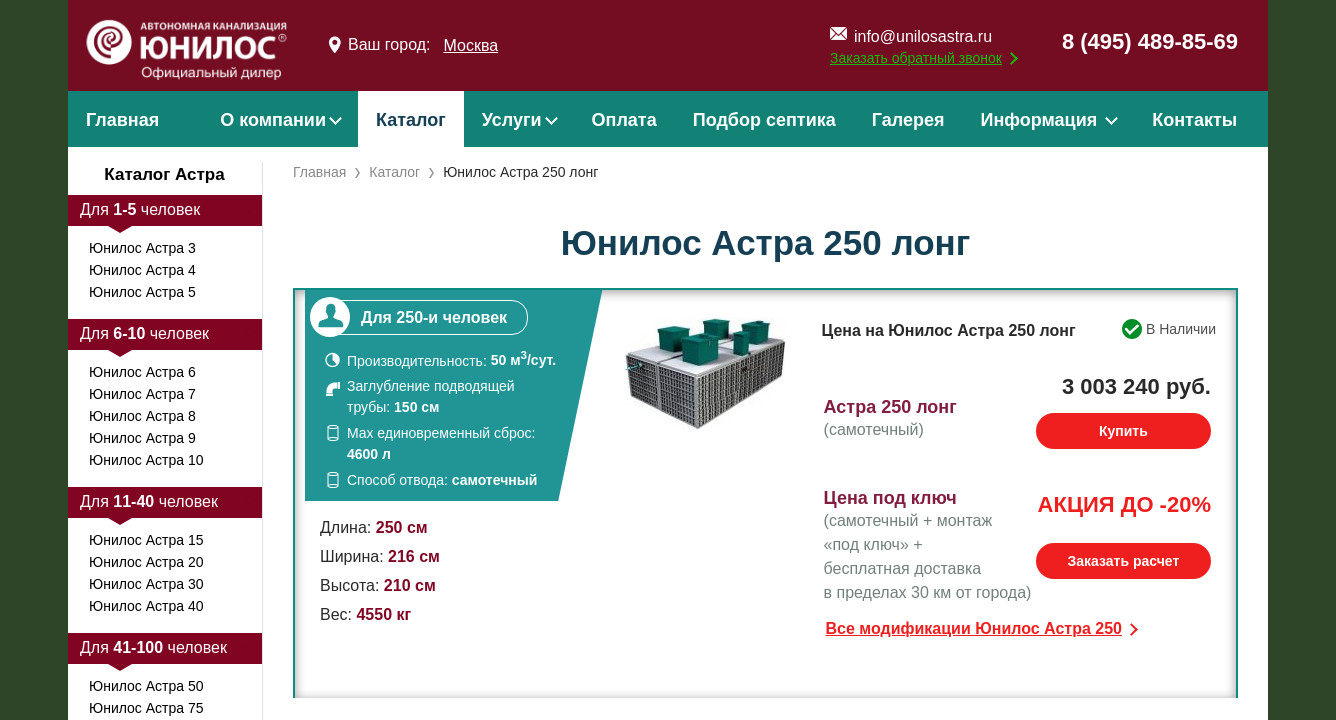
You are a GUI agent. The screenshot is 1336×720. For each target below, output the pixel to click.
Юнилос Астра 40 (146, 606)
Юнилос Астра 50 (146, 686)
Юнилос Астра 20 (146, 562)
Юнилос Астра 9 (142, 438)
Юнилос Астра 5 (142, 292)
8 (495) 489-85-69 (1150, 41)
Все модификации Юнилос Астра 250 (974, 628)
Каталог (411, 120)
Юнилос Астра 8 (142, 416)
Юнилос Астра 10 (146, 460)
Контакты (1194, 120)
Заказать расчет (1123, 561)
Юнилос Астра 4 (142, 270)
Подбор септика (764, 120)
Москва (470, 45)
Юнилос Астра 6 (142, 372)
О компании (273, 120)
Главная (122, 120)
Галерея (908, 120)
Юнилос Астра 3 (142, 248)
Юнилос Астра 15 (146, 540)
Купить (1123, 431)
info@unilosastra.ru (923, 36)
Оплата (624, 120)
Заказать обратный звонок (916, 58)
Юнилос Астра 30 (146, 584)
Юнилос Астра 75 (146, 708)
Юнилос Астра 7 (142, 394)
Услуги (512, 120)
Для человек (140, 209)
